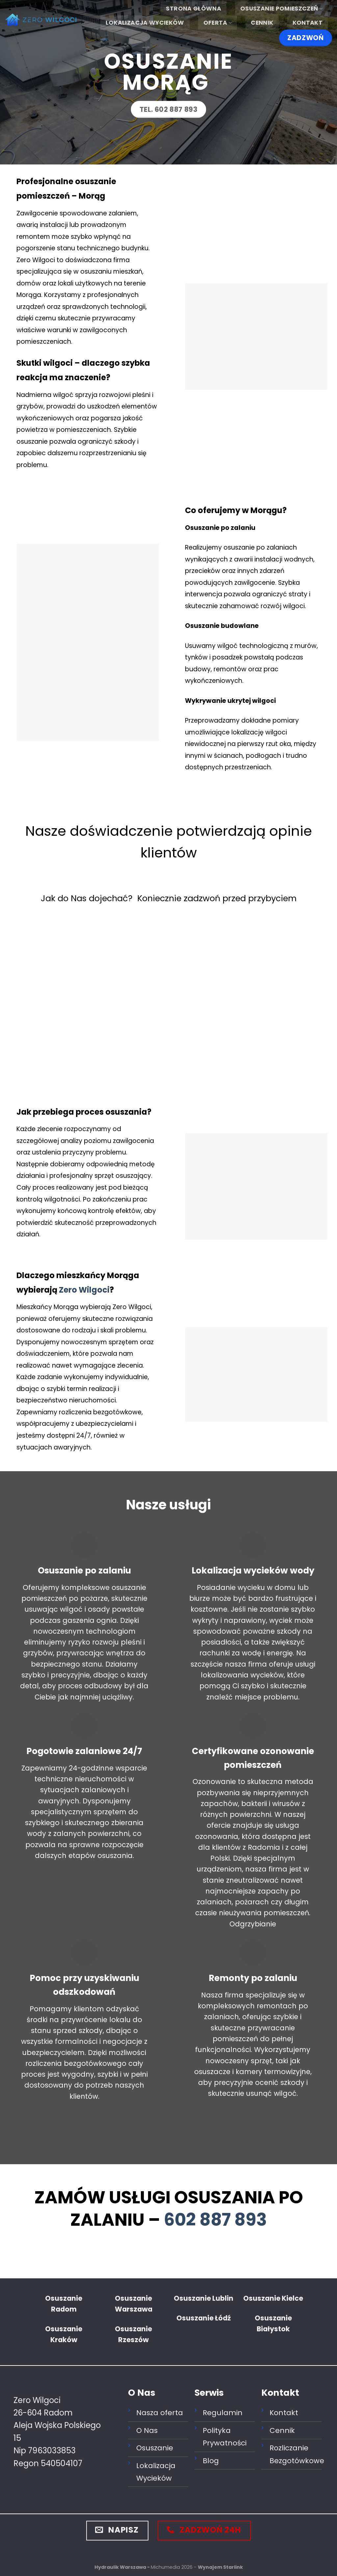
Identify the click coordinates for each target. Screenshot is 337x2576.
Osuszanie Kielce (273, 2298)
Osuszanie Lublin (203, 2298)
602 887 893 (215, 2220)
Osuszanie (154, 2448)
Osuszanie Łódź (203, 2318)
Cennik (262, 23)
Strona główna (193, 8)
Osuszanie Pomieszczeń (281, 8)
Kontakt (308, 23)
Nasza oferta (159, 2413)
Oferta (217, 23)
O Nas (147, 2430)
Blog (211, 2461)
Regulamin (223, 2413)
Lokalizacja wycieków (145, 23)
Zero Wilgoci (84, 1289)
